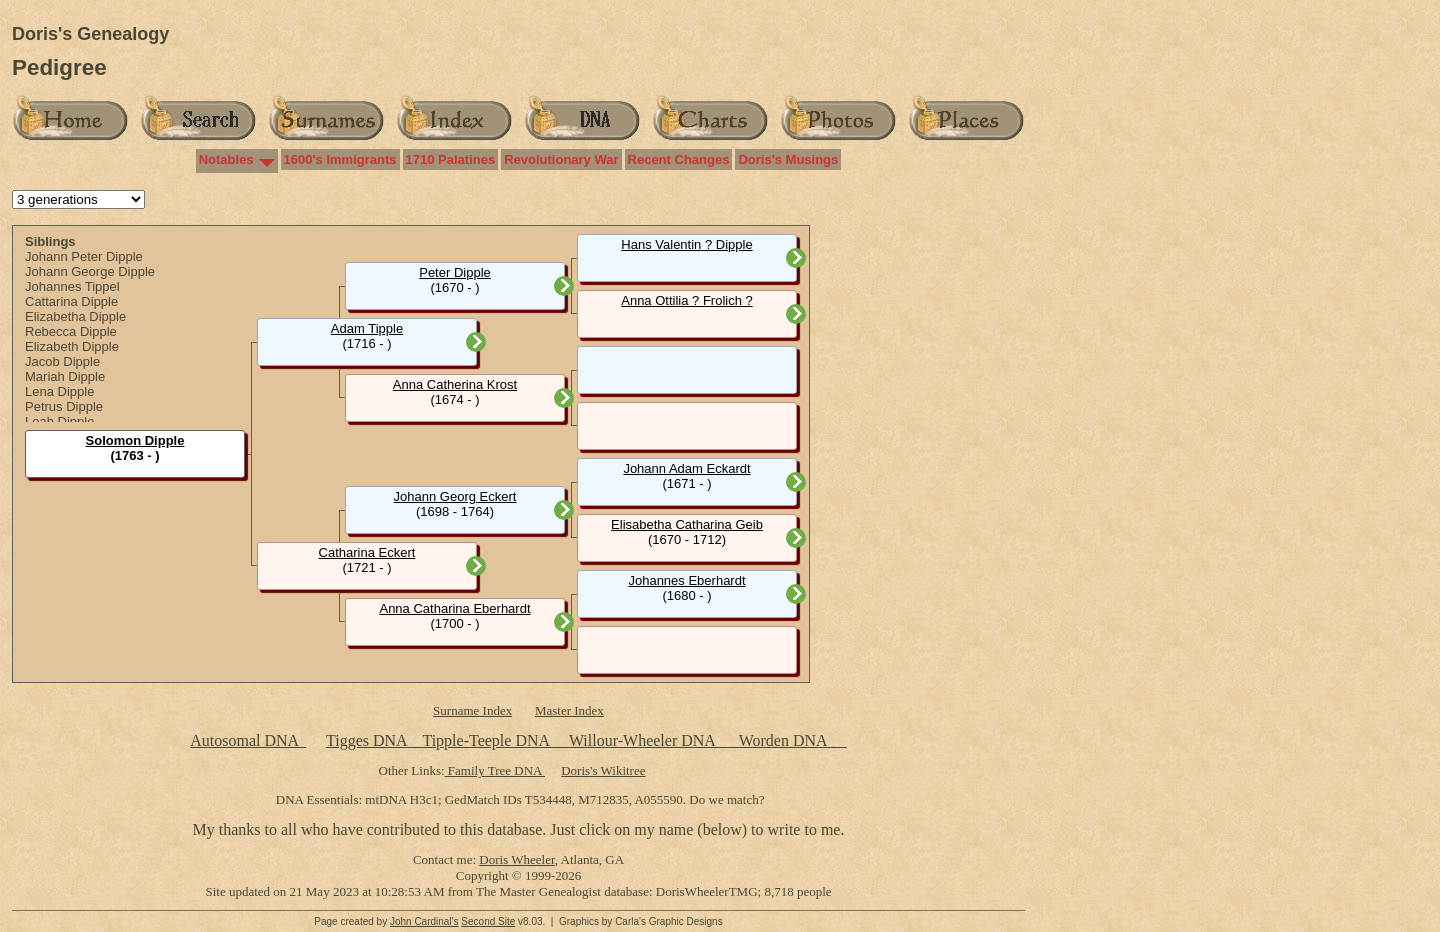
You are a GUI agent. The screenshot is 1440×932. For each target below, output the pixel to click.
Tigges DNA (366, 740)
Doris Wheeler (516, 859)
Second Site (488, 921)
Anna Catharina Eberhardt (454, 608)
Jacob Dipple (62, 361)
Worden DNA (785, 740)
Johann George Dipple (90, 271)
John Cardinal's (424, 921)
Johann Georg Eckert (455, 496)
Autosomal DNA (248, 740)
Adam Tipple (367, 328)
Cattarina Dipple (71, 301)
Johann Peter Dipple (84, 256)
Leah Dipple (59, 421)
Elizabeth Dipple (72, 346)
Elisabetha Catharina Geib (687, 524)
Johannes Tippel (72, 286)
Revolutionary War (561, 159)
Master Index (569, 710)
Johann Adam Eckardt (686, 468)
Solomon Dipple (135, 440)
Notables (226, 159)
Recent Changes (679, 159)
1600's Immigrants (340, 159)
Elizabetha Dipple (75, 316)
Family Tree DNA (495, 770)
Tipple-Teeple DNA (485, 740)
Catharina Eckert (367, 552)
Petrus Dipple (64, 406)
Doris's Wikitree (603, 770)
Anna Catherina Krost (455, 384)
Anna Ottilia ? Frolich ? (687, 300)
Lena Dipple (59, 391)
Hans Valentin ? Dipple (686, 244)
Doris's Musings (788, 159)
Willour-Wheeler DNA (644, 740)
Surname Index (472, 710)
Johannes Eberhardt (686, 580)
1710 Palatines (451, 159)
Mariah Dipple (65, 376)
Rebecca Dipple (71, 331)
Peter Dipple (455, 272)
